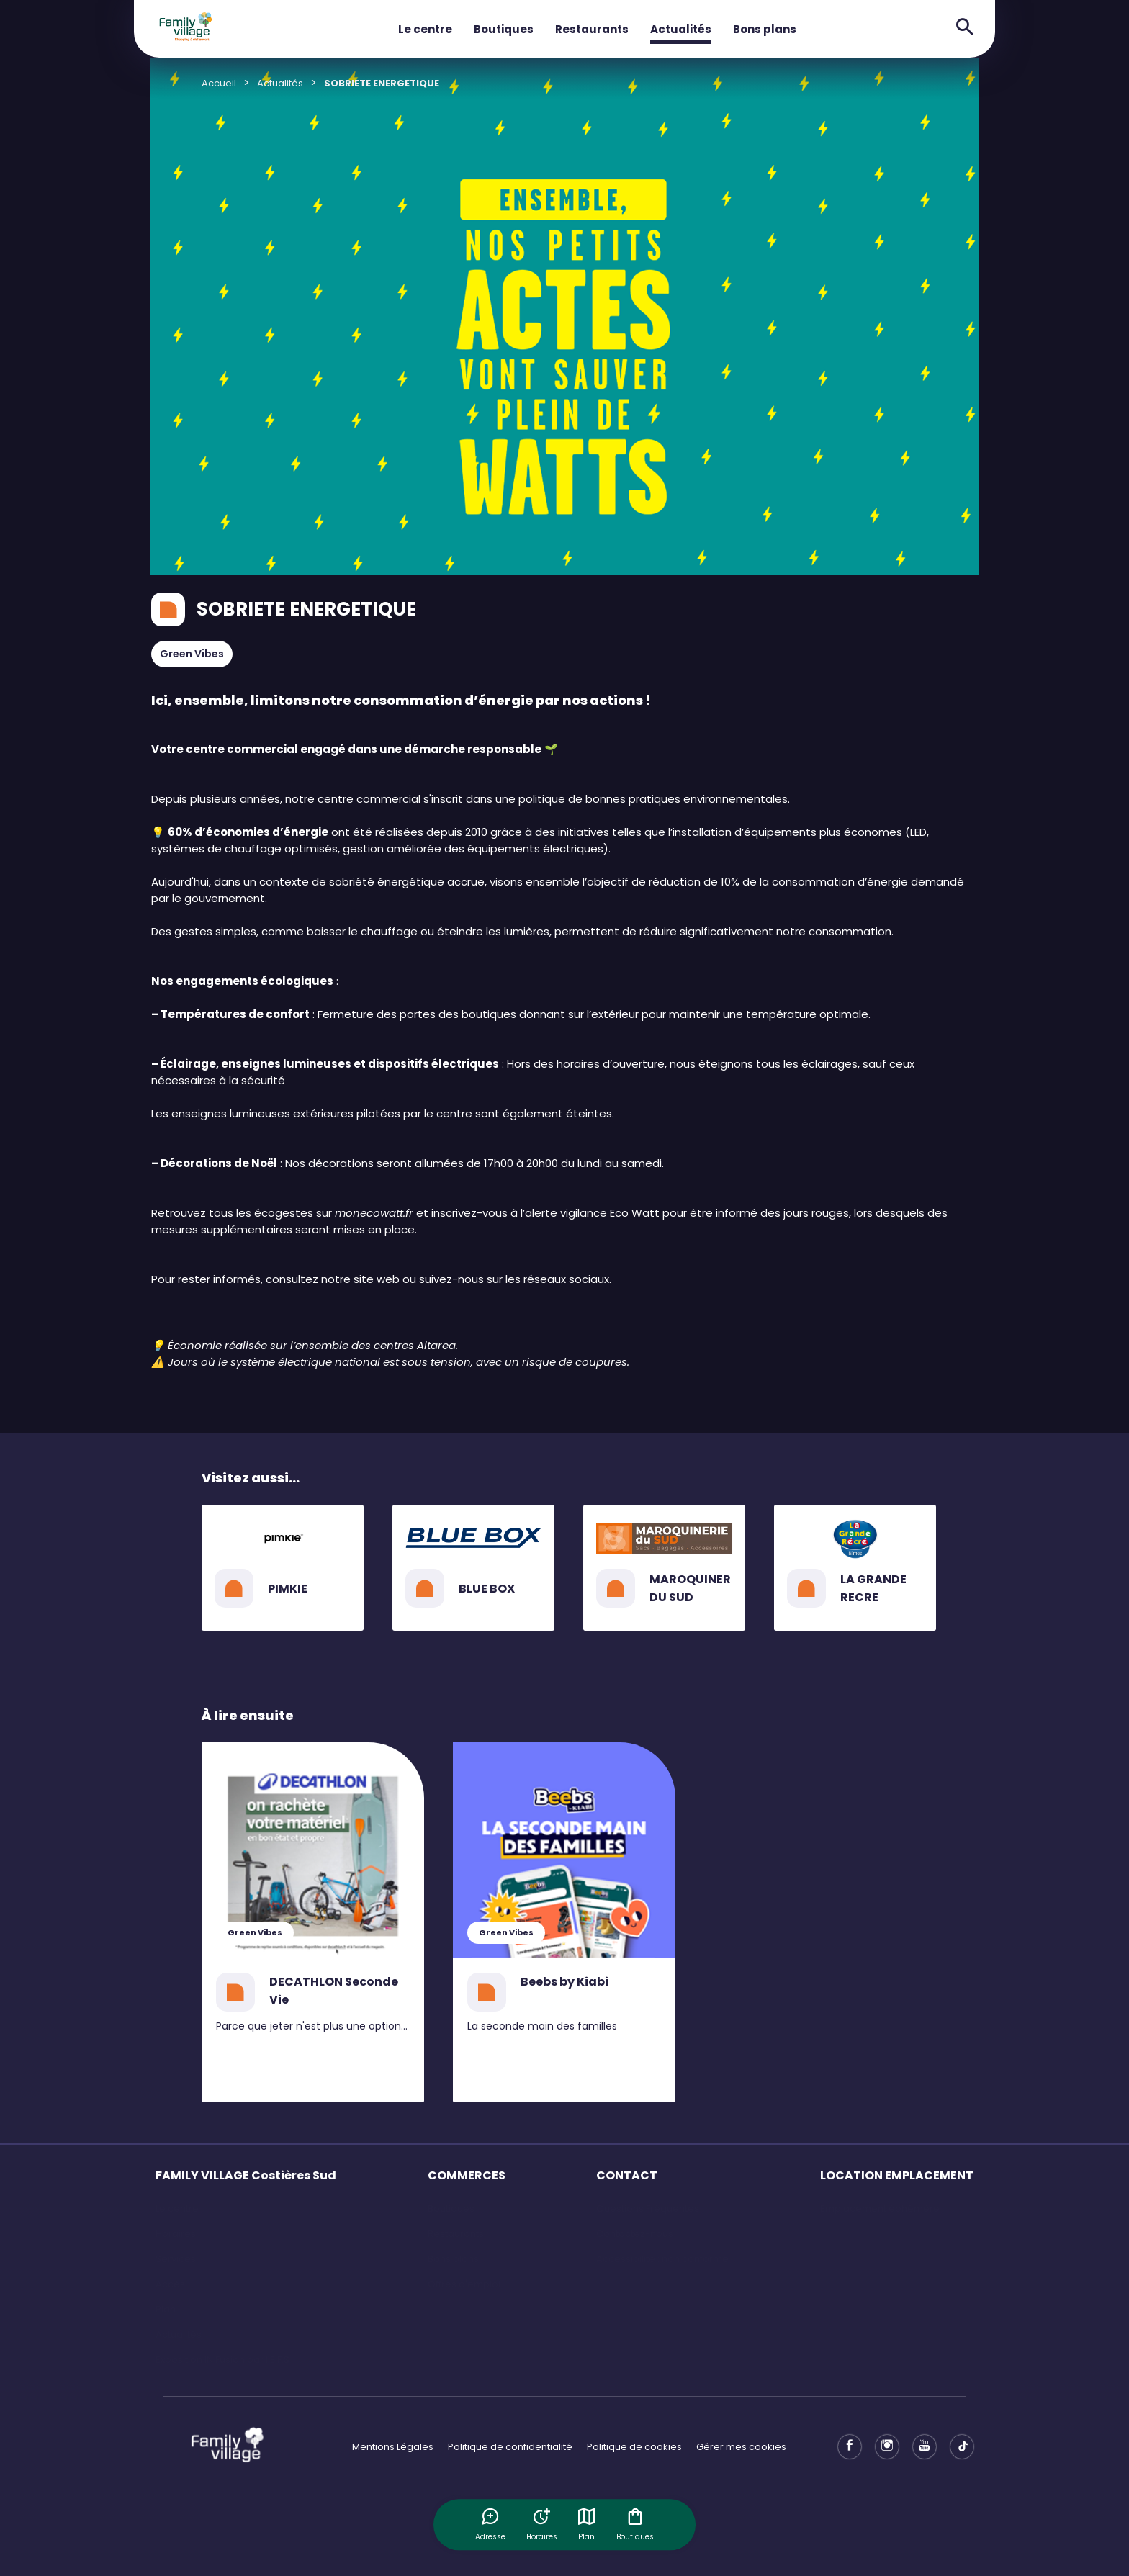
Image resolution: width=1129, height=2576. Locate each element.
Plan (587, 2524)
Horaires (176, 2234)
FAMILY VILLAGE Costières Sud (246, 2175)
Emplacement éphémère (880, 2208)
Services (176, 2259)
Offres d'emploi (464, 2284)
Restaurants (592, 29)
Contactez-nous (634, 2234)
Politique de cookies (634, 2447)
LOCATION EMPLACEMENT (896, 2175)
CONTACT (626, 2175)
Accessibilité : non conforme (662, 2259)
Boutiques (504, 29)
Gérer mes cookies (741, 2447)
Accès (170, 2284)
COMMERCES (466, 2175)
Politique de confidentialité (510, 2447)
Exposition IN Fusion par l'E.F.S (222, 2359)
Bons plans (764, 29)
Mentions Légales (392, 2447)
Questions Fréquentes (647, 2208)
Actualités (680, 29)
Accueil (219, 83)
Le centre (425, 29)
